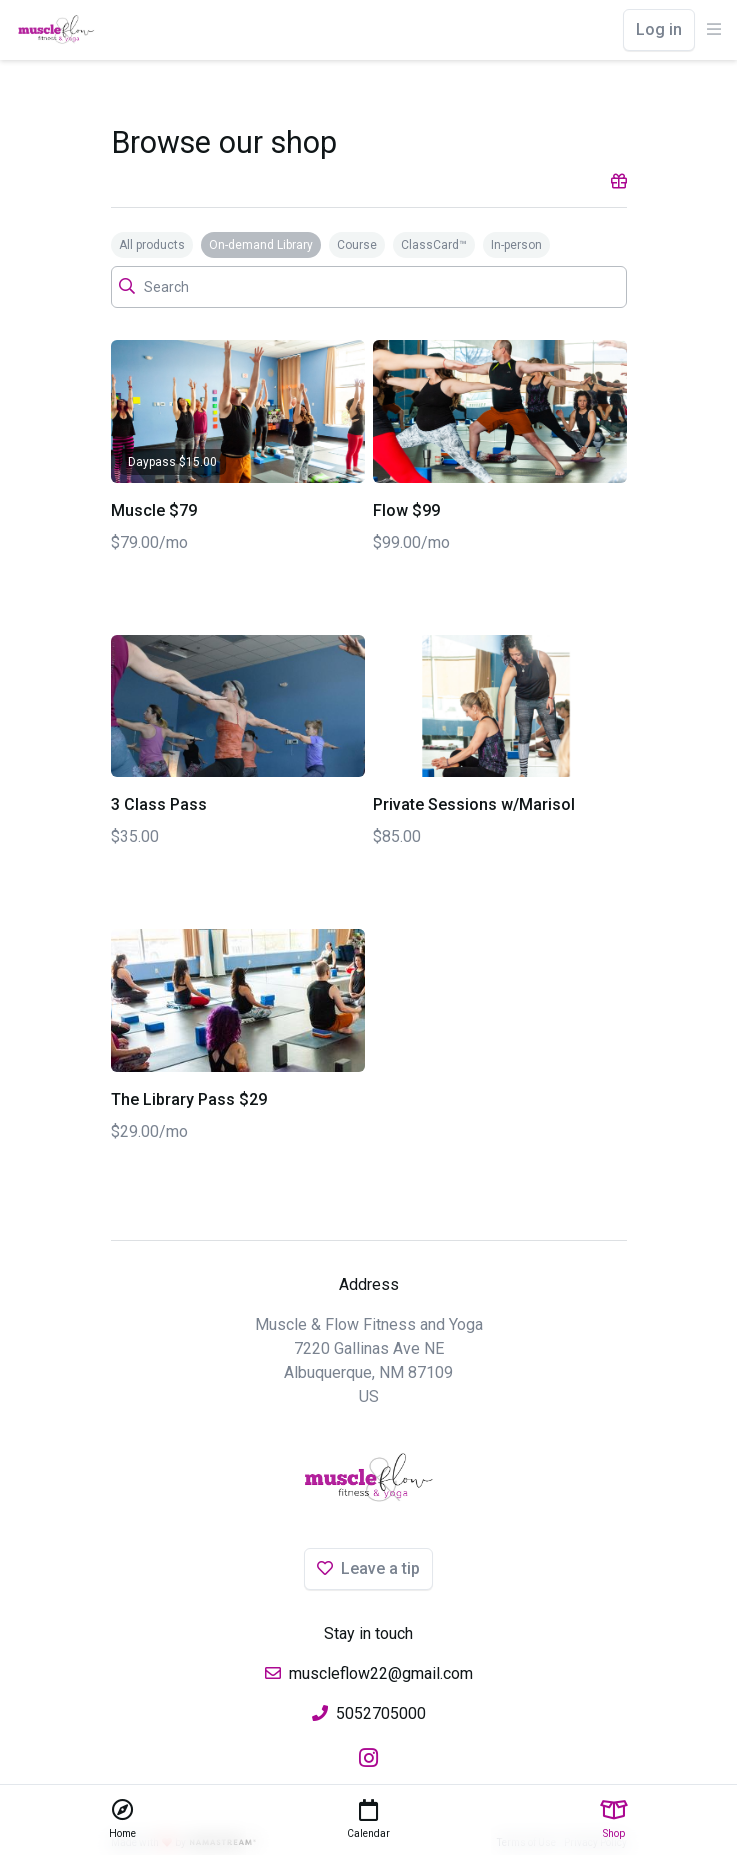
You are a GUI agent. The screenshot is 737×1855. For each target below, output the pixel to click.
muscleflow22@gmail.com (381, 1673)
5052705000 (381, 1713)
